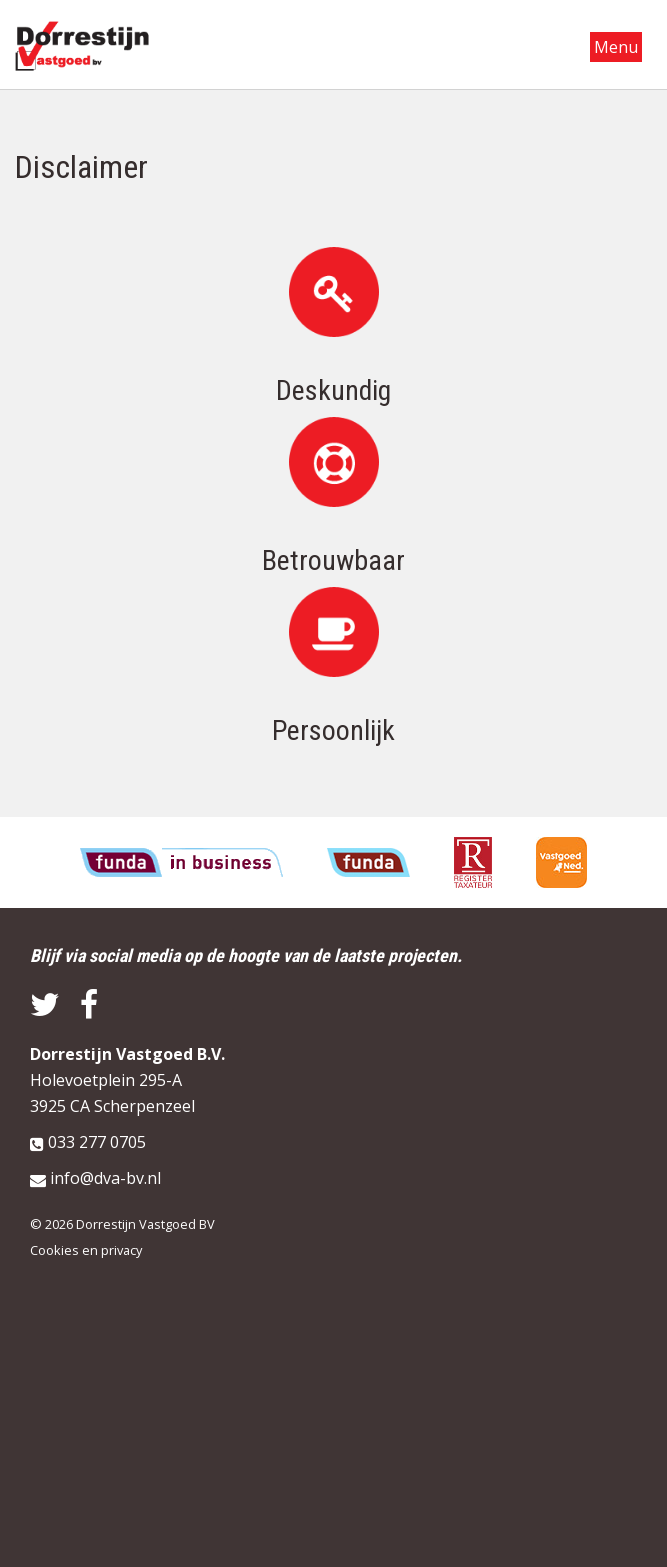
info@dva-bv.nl (105, 1178)
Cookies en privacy (86, 1250)
